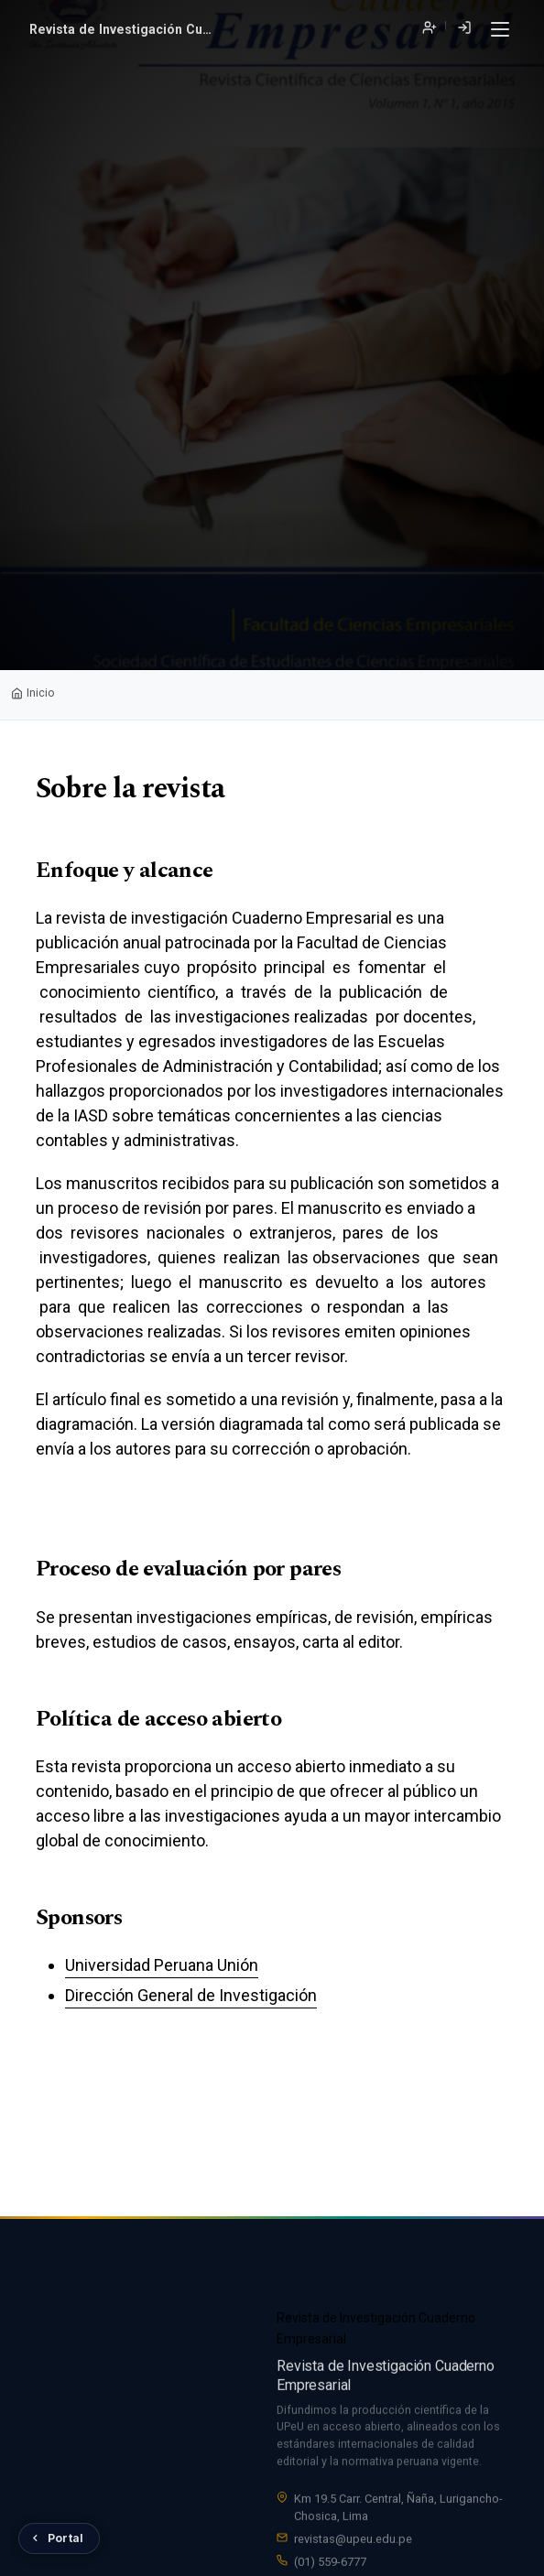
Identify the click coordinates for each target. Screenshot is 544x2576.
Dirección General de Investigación (191, 1995)
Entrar (464, 27)
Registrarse (429, 27)
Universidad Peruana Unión (161, 1965)
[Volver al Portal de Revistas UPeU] (59, 2538)
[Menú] (499, 29)
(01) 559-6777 (330, 2564)
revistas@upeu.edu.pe (353, 2541)
